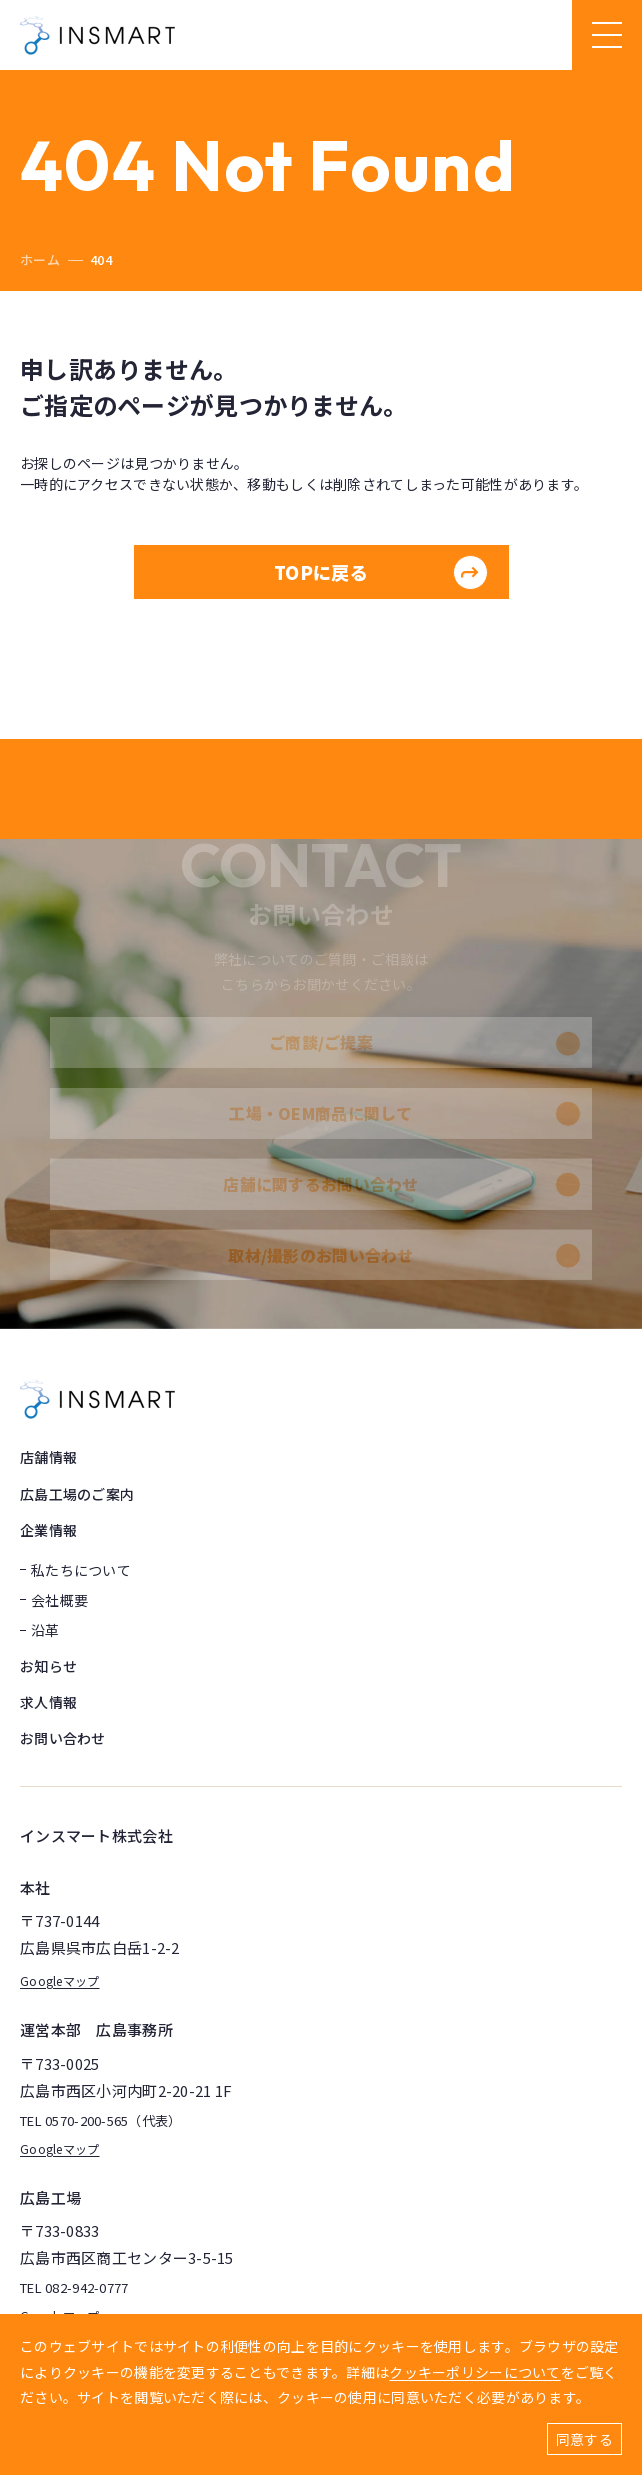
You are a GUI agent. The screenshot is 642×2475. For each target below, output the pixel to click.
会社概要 (59, 1600)
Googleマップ (60, 1980)
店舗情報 (48, 1457)
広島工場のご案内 (77, 1494)
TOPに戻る (380, 572)
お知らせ (48, 1666)
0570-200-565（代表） (113, 2121)
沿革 (45, 1630)
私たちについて (81, 1570)
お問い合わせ (63, 1738)
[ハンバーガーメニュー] (607, 35)
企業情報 (48, 1530)
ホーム (40, 259)
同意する (584, 2439)
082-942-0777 (86, 2288)
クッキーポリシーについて (474, 2372)
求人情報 (48, 1702)
